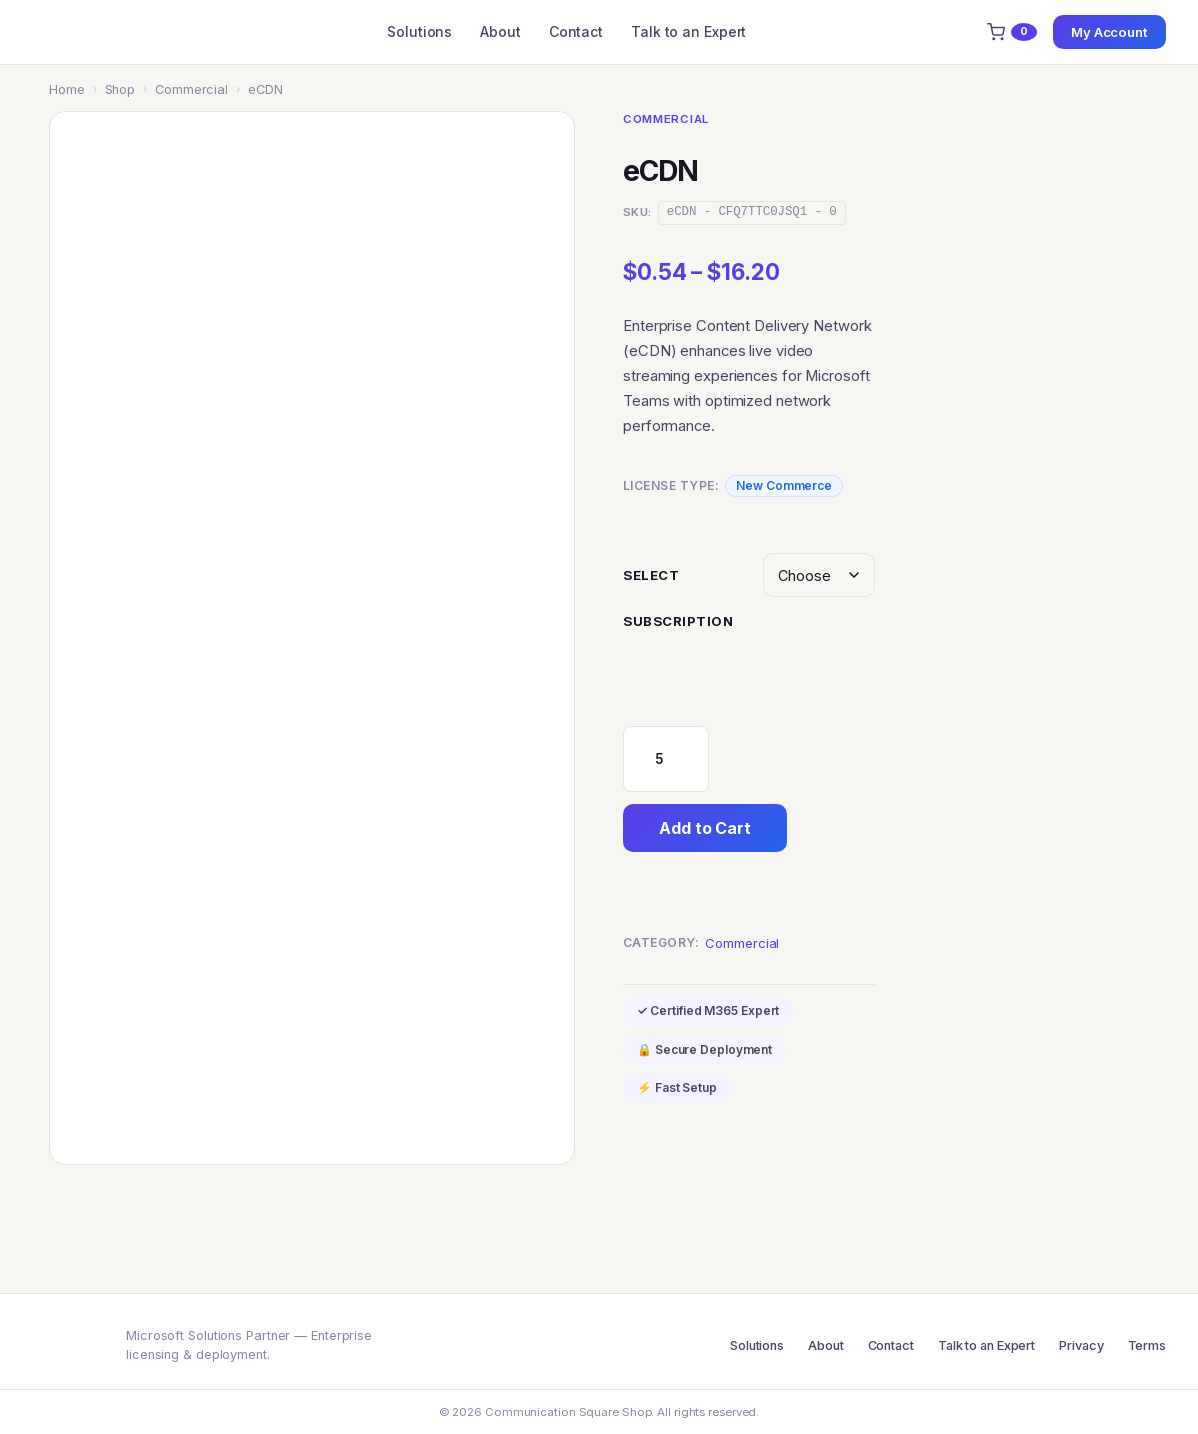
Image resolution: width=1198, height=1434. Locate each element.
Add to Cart (705, 828)
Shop (120, 89)
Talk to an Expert (688, 31)
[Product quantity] (666, 759)
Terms (1147, 1345)
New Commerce (784, 485)
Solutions (419, 31)
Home (67, 89)
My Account (1109, 32)
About (500, 31)
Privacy (1081, 1345)
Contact (576, 31)
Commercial (191, 89)
